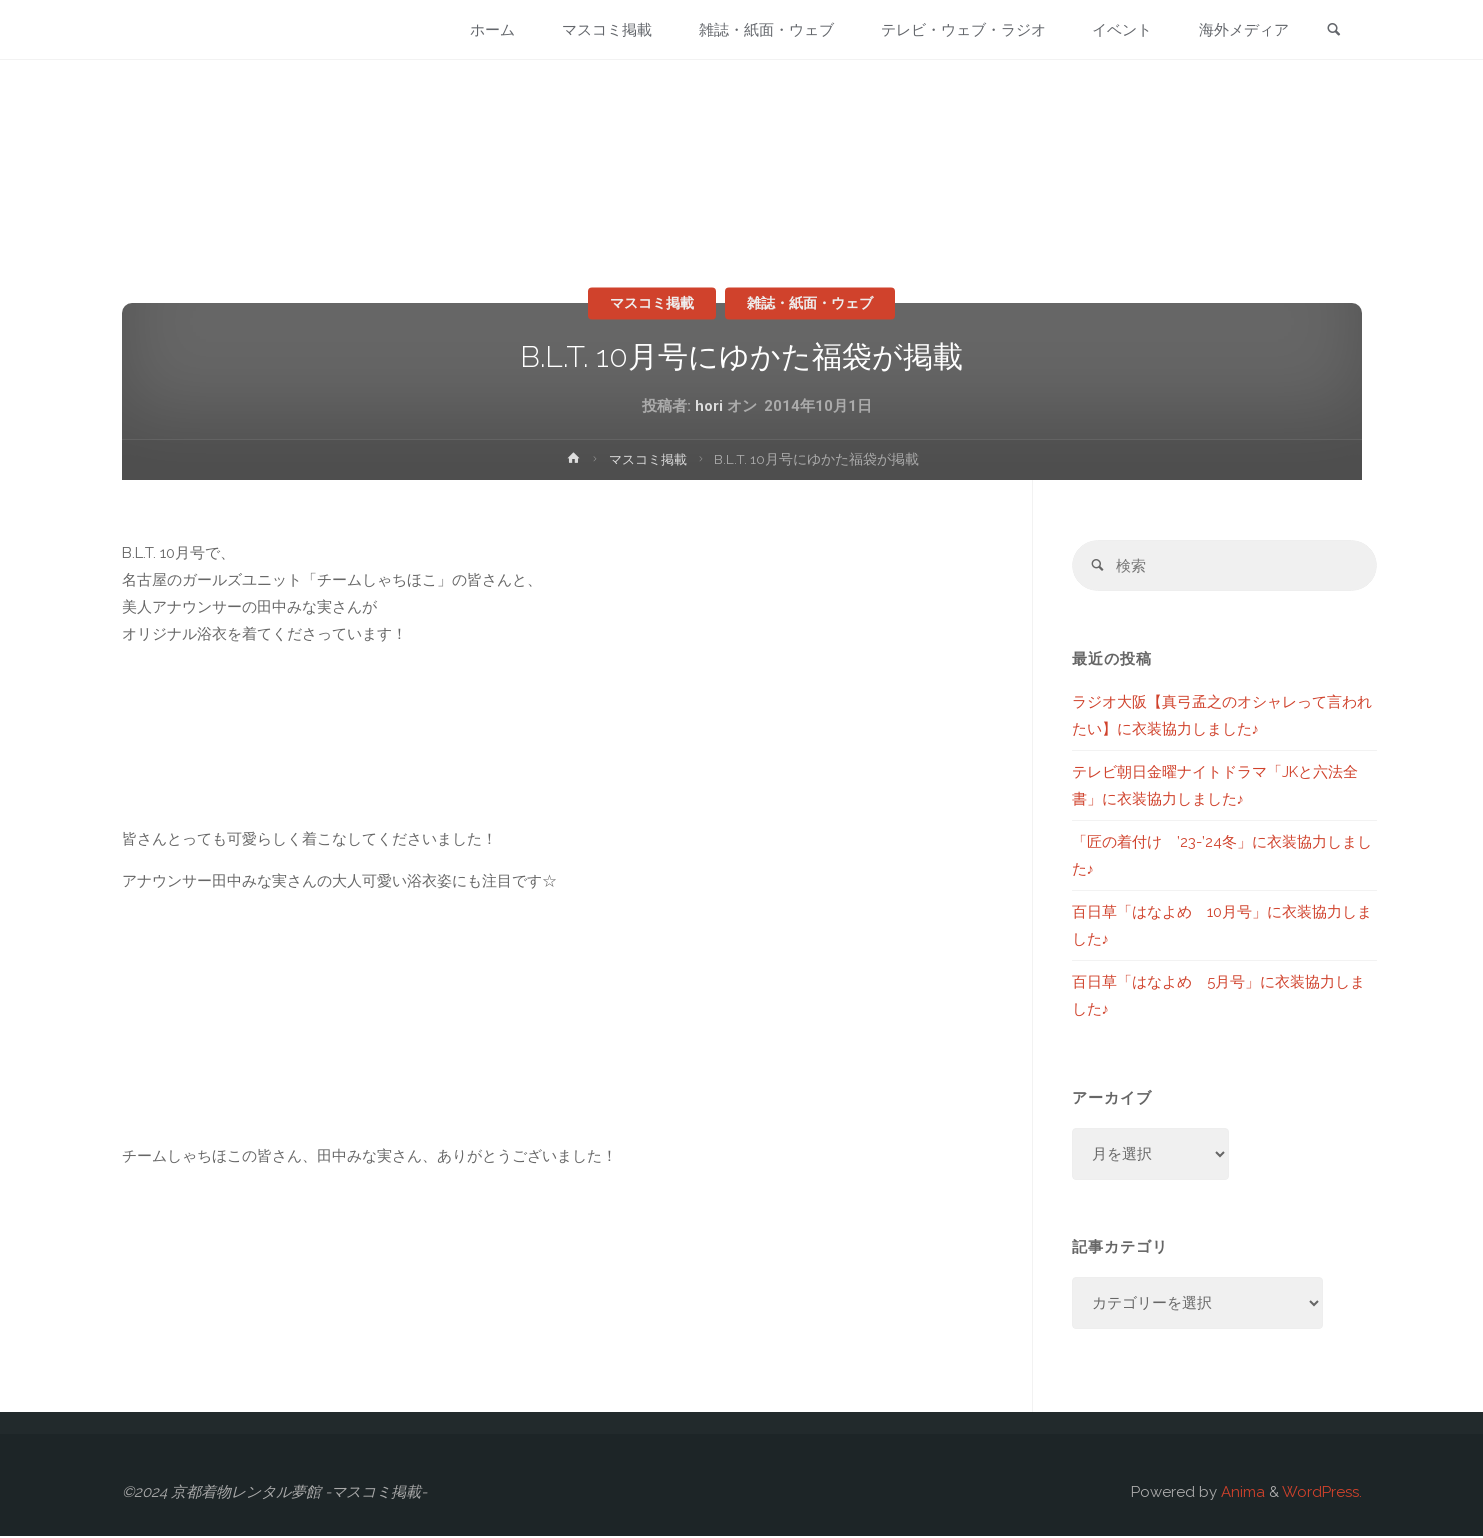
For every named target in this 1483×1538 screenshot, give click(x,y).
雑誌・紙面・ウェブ (814, 303)
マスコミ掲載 (647, 303)
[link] (1333, 31)
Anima (1241, 1494)
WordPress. (1322, 1494)
